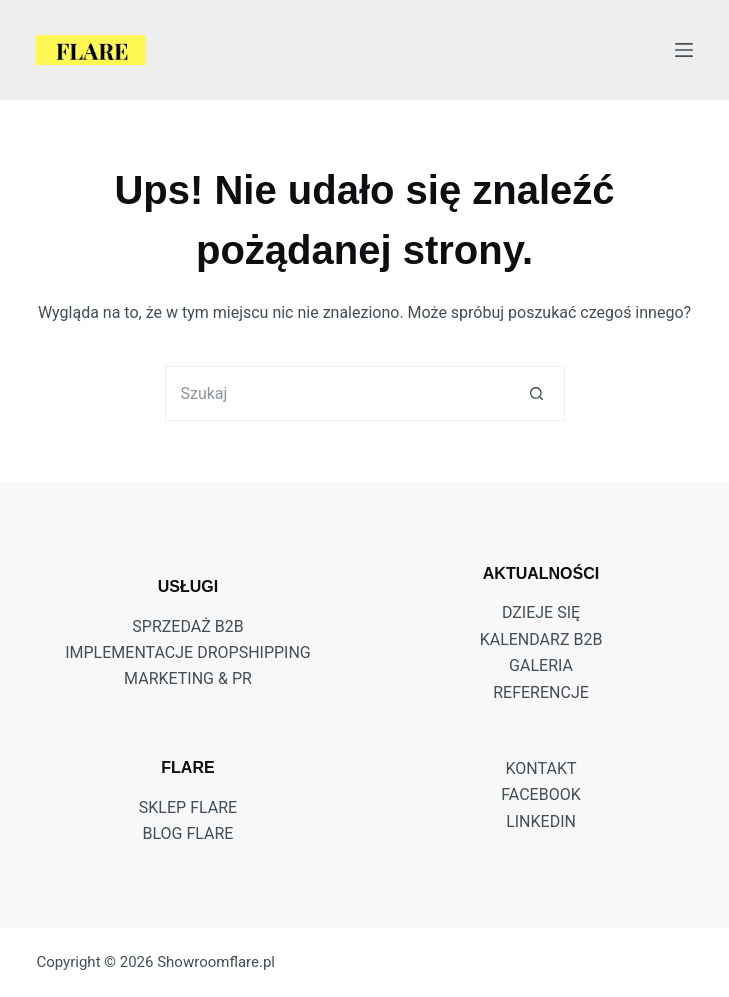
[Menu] (684, 50)
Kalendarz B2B (541, 639)
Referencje (541, 692)
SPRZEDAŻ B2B (187, 626)
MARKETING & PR (188, 678)
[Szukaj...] (337, 393)
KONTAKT (541, 768)
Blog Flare (187, 833)
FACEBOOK (540, 794)
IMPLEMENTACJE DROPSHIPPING (188, 652)
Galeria (541, 665)
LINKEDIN (541, 821)
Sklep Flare (188, 807)
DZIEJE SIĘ (541, 612)
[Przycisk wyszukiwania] (537, 393)
